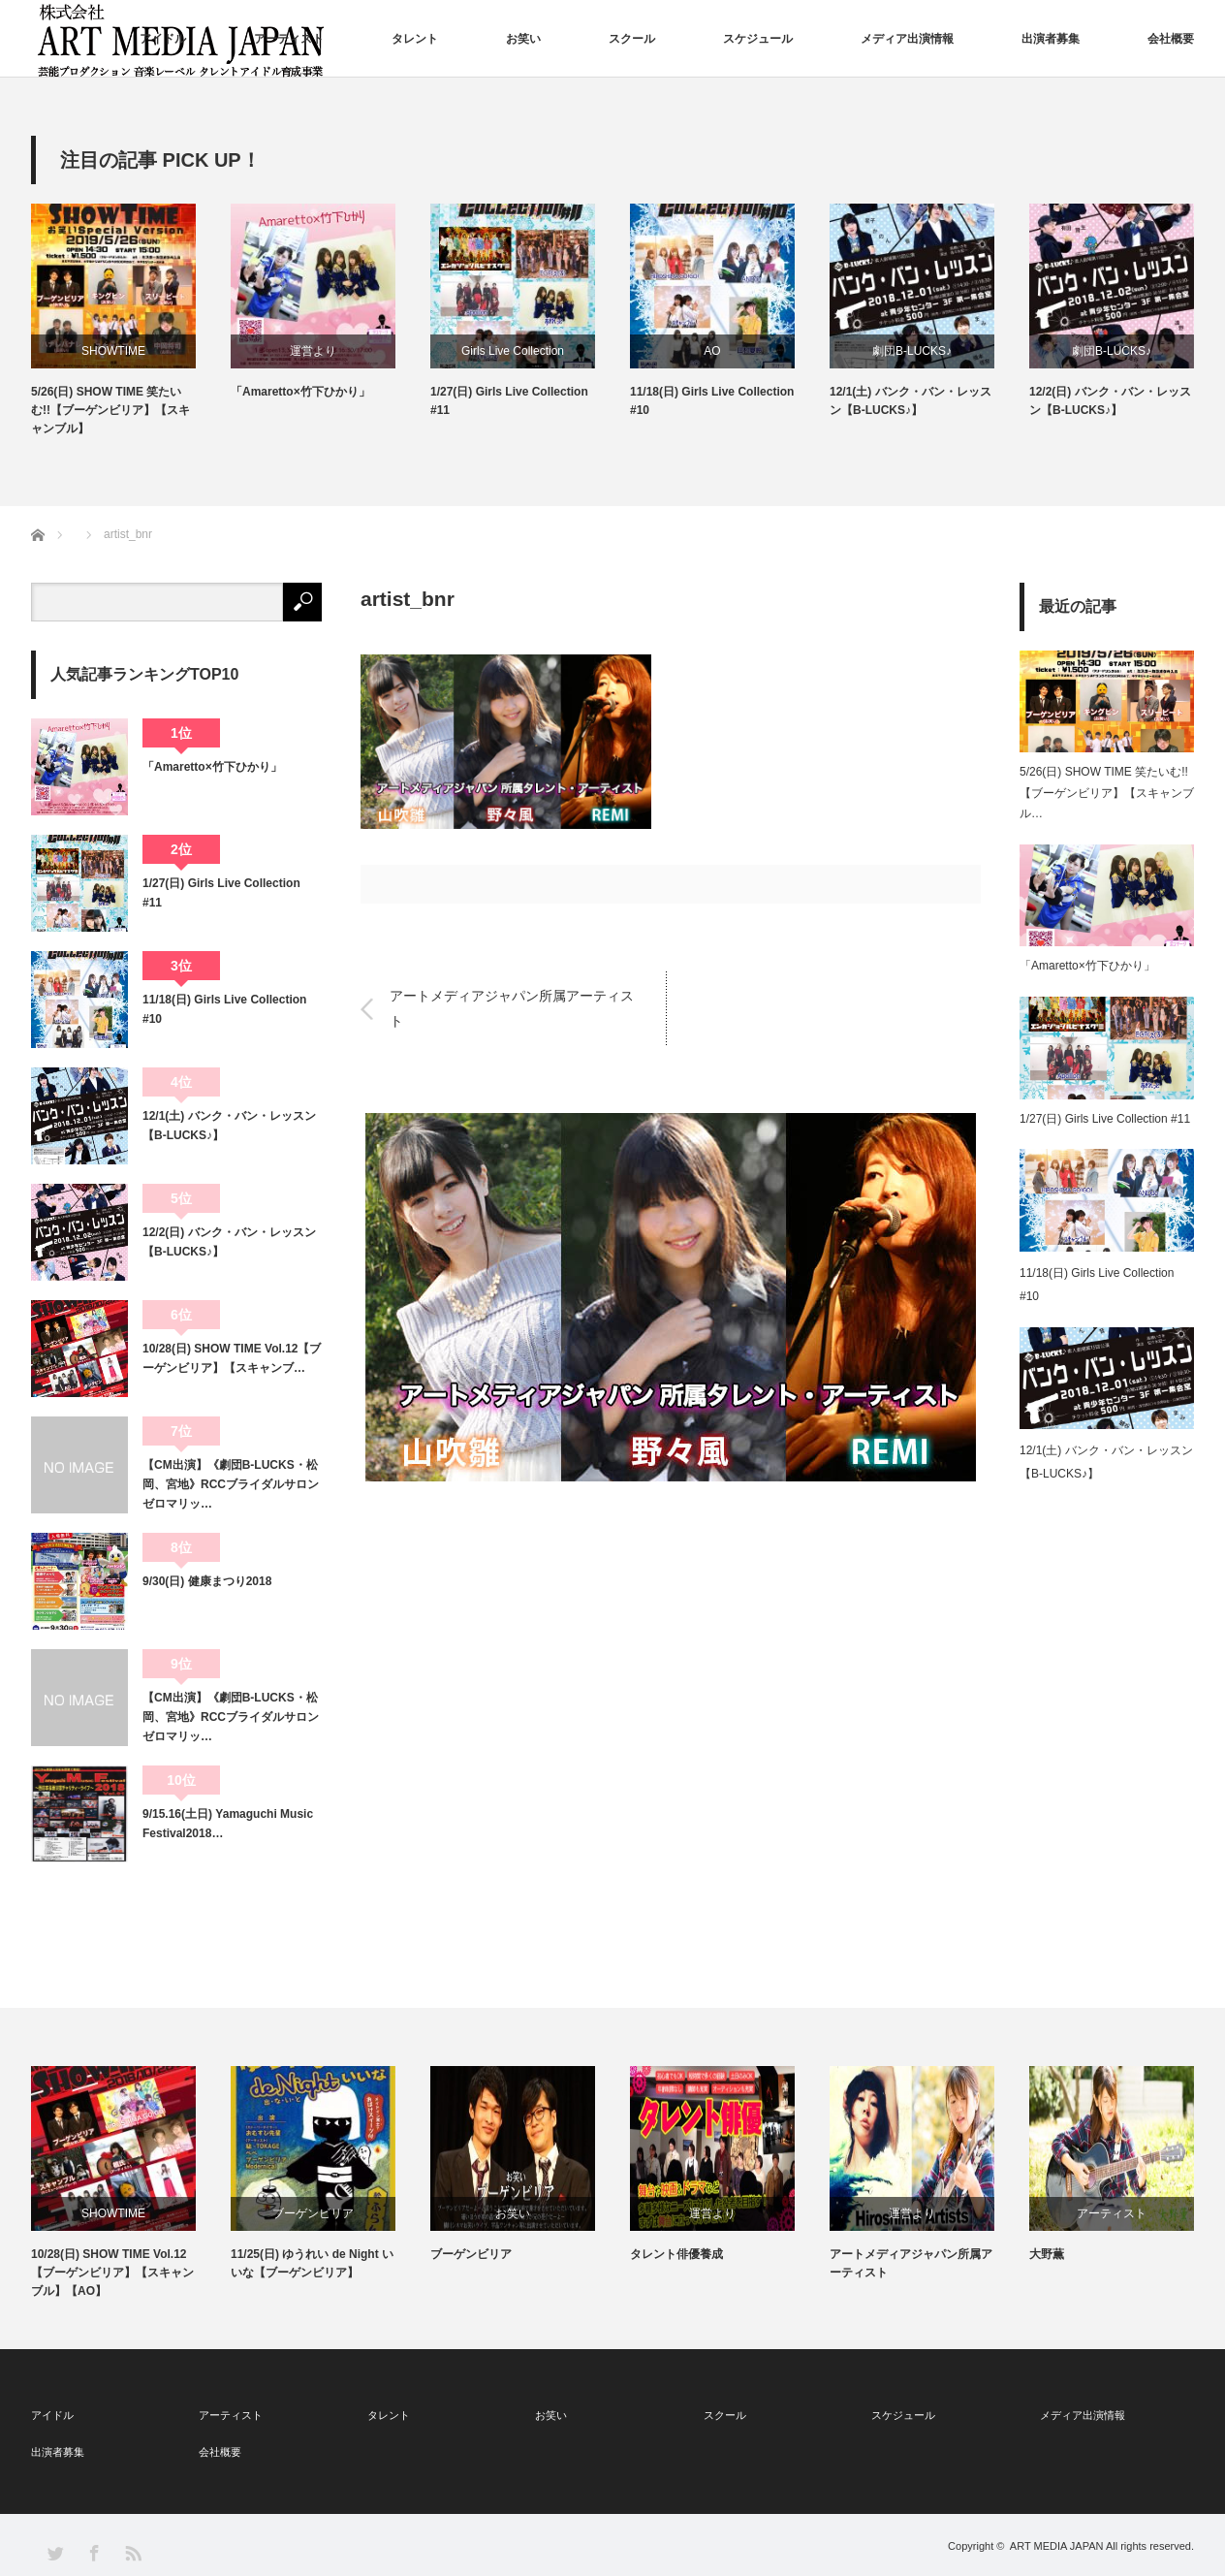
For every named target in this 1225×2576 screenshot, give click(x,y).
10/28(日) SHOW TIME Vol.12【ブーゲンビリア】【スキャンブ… (231, 1358)
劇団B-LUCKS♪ (912, 351)
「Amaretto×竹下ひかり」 (300, 391)
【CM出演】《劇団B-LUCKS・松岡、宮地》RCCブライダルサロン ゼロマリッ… (232, 1484)
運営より (313, 351)
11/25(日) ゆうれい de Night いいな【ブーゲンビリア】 (312, 2263)
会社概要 (1170, 39)
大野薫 (1046, 2254)
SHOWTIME (113, 351)
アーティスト (289, 39)
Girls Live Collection (512, 351)
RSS (132, 2552)
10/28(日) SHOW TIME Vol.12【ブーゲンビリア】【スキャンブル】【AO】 (112, 2272)
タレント (415, 39)
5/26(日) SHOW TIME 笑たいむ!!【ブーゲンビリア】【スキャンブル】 (110, 410)
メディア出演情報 (907, 39)
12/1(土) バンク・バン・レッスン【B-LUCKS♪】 (910, 401)
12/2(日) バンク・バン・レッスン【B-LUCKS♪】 (1110, 401)
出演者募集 (1050, 39)
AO (712, 351)
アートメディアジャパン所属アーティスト (512, 1008)
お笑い (523, 39)
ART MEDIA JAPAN (1057, 2546)
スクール (632, 39)
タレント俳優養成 (676, 2254)
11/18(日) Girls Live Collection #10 (712, 401)
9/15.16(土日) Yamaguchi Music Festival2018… (227, 1823)
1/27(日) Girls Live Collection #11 (509, 401)
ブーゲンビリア (313, 2213)
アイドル (163, 39)
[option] (131, 321)
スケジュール (758, 39)
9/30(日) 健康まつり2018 (206, 1581)
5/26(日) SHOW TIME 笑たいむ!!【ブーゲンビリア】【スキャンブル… (1107, 792)
